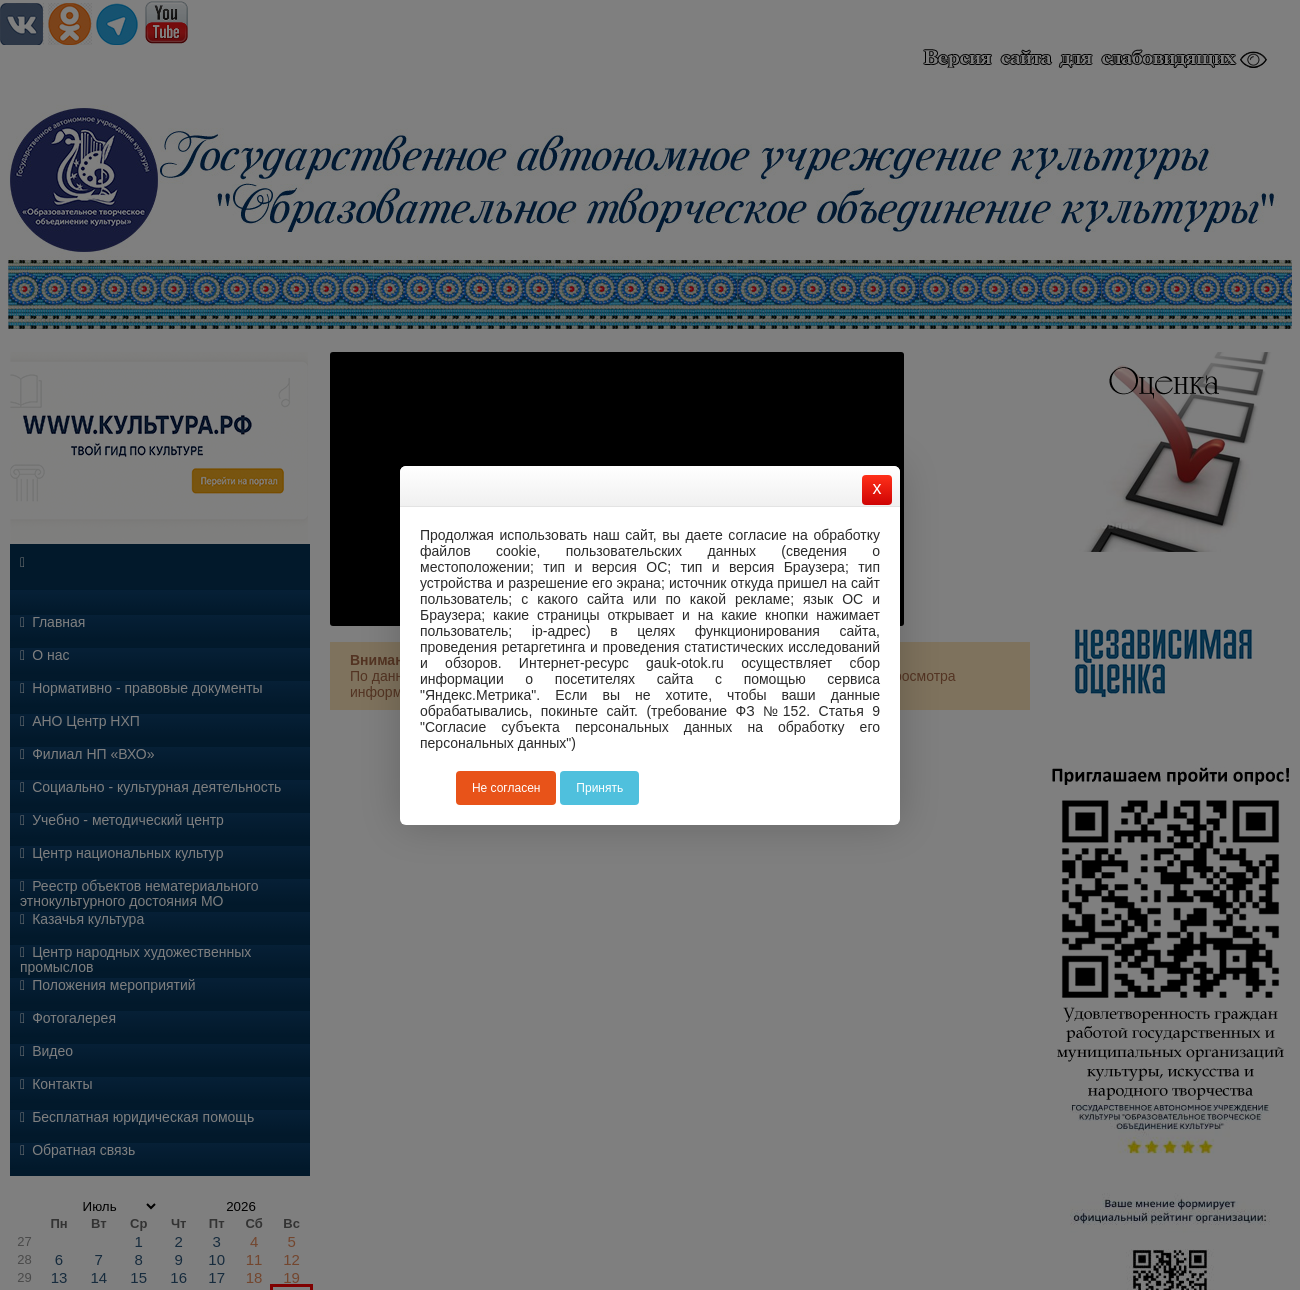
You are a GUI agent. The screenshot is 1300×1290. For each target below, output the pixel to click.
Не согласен (506, 788)
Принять (599, 788)
